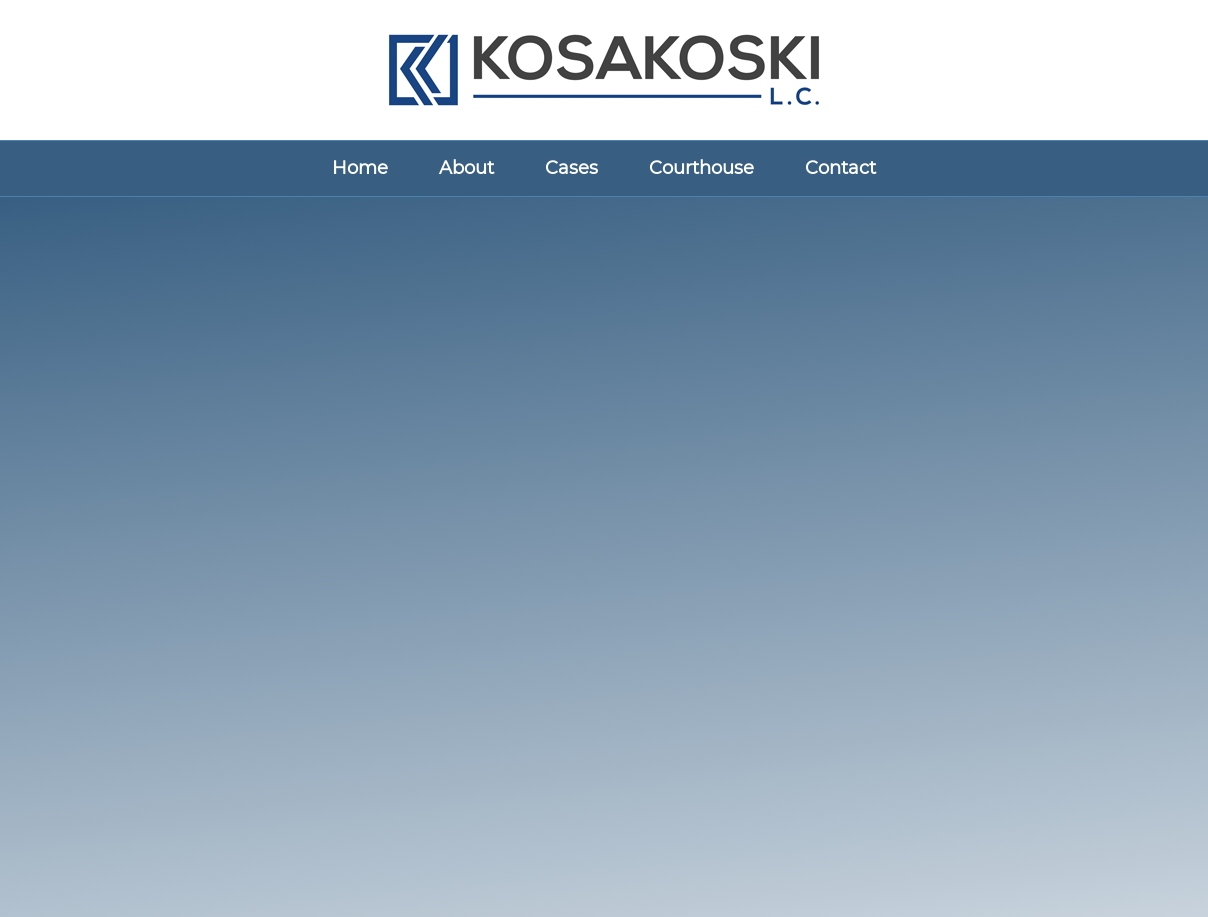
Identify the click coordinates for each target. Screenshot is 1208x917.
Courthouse (701, 168)
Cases (571, 168)
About (466, 168)
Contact (840, 168)
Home (360, 168)
